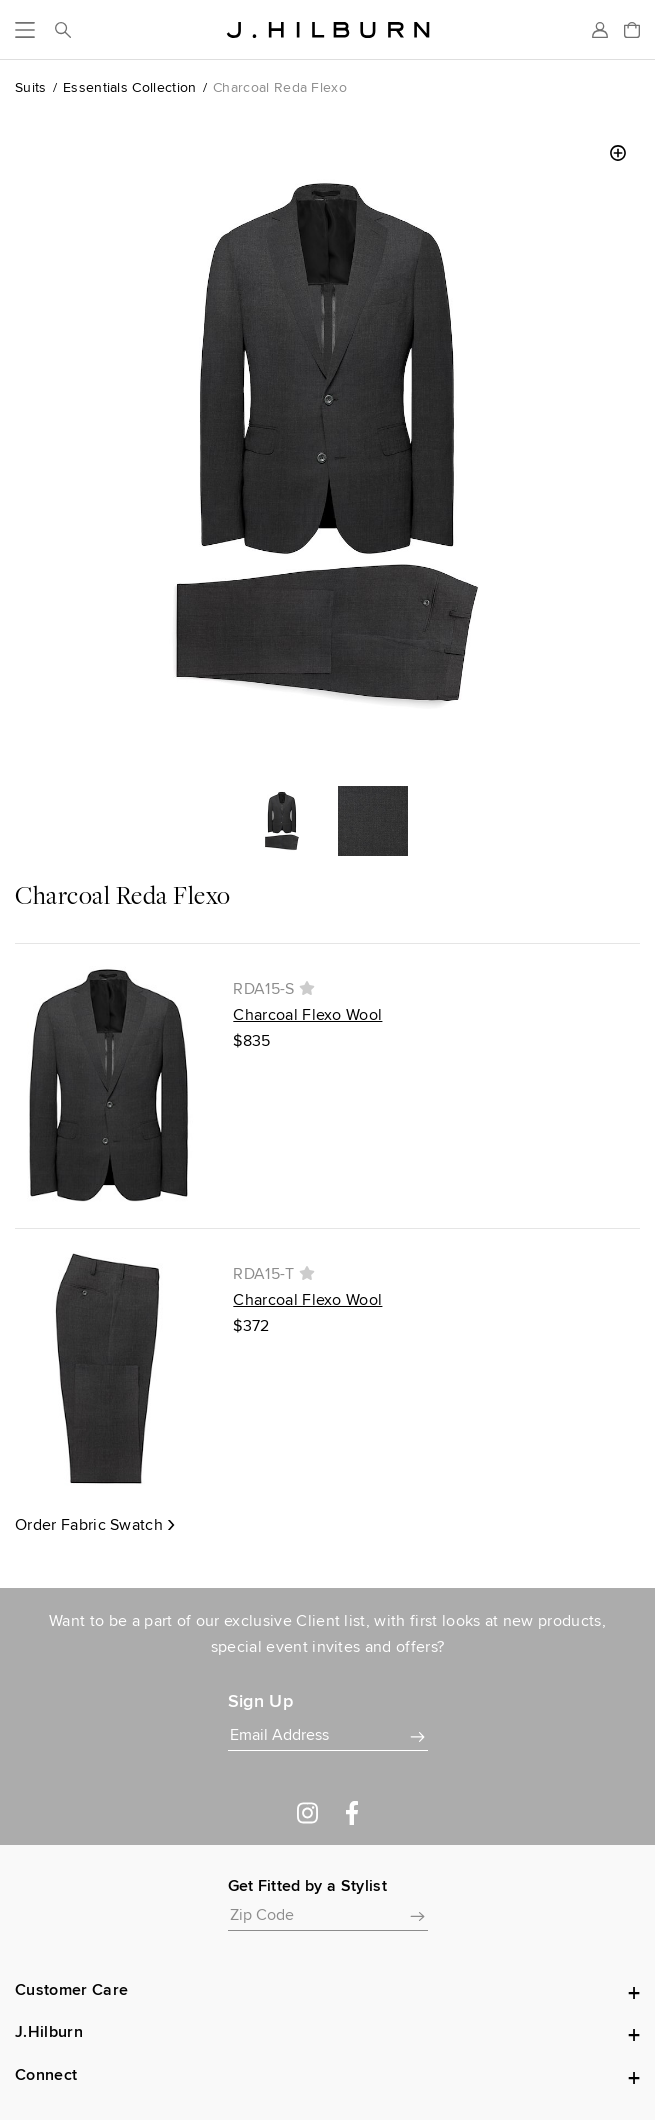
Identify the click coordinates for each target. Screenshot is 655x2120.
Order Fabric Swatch (89, 1524)
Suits (31, 87)
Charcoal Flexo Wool (307, 1014)
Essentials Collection (130, 87)
